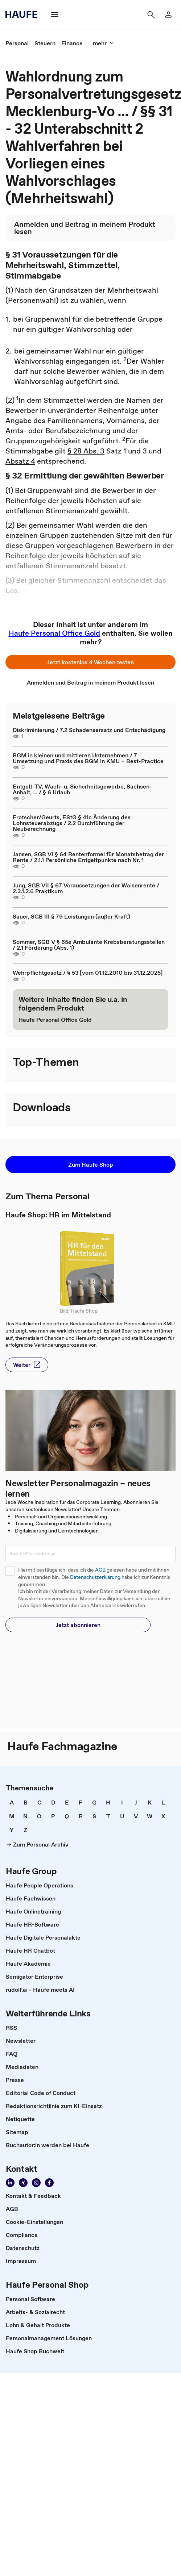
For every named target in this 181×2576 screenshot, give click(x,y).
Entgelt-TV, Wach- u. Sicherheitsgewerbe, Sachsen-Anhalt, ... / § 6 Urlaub (82, 789)
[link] (168, 14)
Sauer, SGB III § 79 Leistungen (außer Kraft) (71, 916)
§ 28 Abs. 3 (85, 451)
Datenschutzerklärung (95, 1577)
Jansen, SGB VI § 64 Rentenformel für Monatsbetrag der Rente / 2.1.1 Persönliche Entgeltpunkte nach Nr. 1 (88, 857)
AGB (100, 1570)
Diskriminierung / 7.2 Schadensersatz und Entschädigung (89, 730)
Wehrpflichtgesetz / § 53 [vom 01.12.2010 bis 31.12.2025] (88, 972)
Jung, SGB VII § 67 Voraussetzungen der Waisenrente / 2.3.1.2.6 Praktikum (86, 888)
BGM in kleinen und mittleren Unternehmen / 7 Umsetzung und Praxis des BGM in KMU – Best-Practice (88, 758)
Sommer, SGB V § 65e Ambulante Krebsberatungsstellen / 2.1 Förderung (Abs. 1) (89, 944)
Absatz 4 (20, 461)
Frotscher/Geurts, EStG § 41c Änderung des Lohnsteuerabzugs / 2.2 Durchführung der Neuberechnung (72, 823)
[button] (55, 14)
